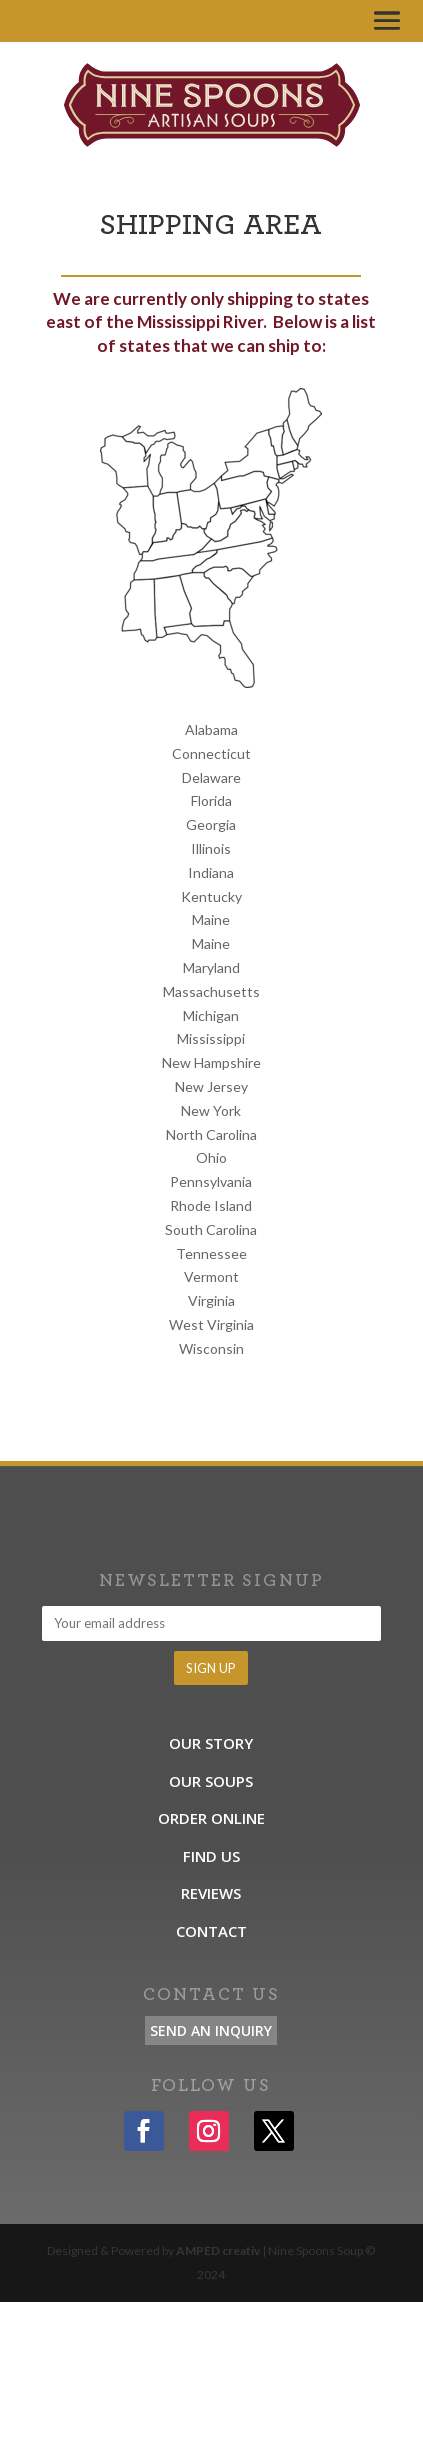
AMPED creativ (218, 2250)
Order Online (211, 1818)
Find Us (211, 1856)
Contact (211, 1931)
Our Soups (211, 1781)
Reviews (211, 1893)
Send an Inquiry (211, 2030)
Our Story (211, 1743)
